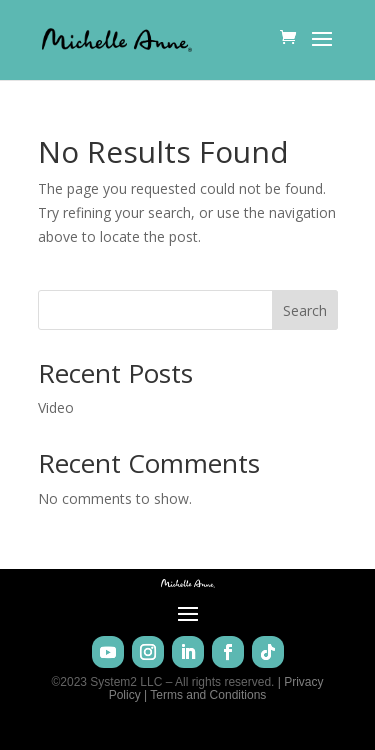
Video (56, 407)
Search (305, 310)
